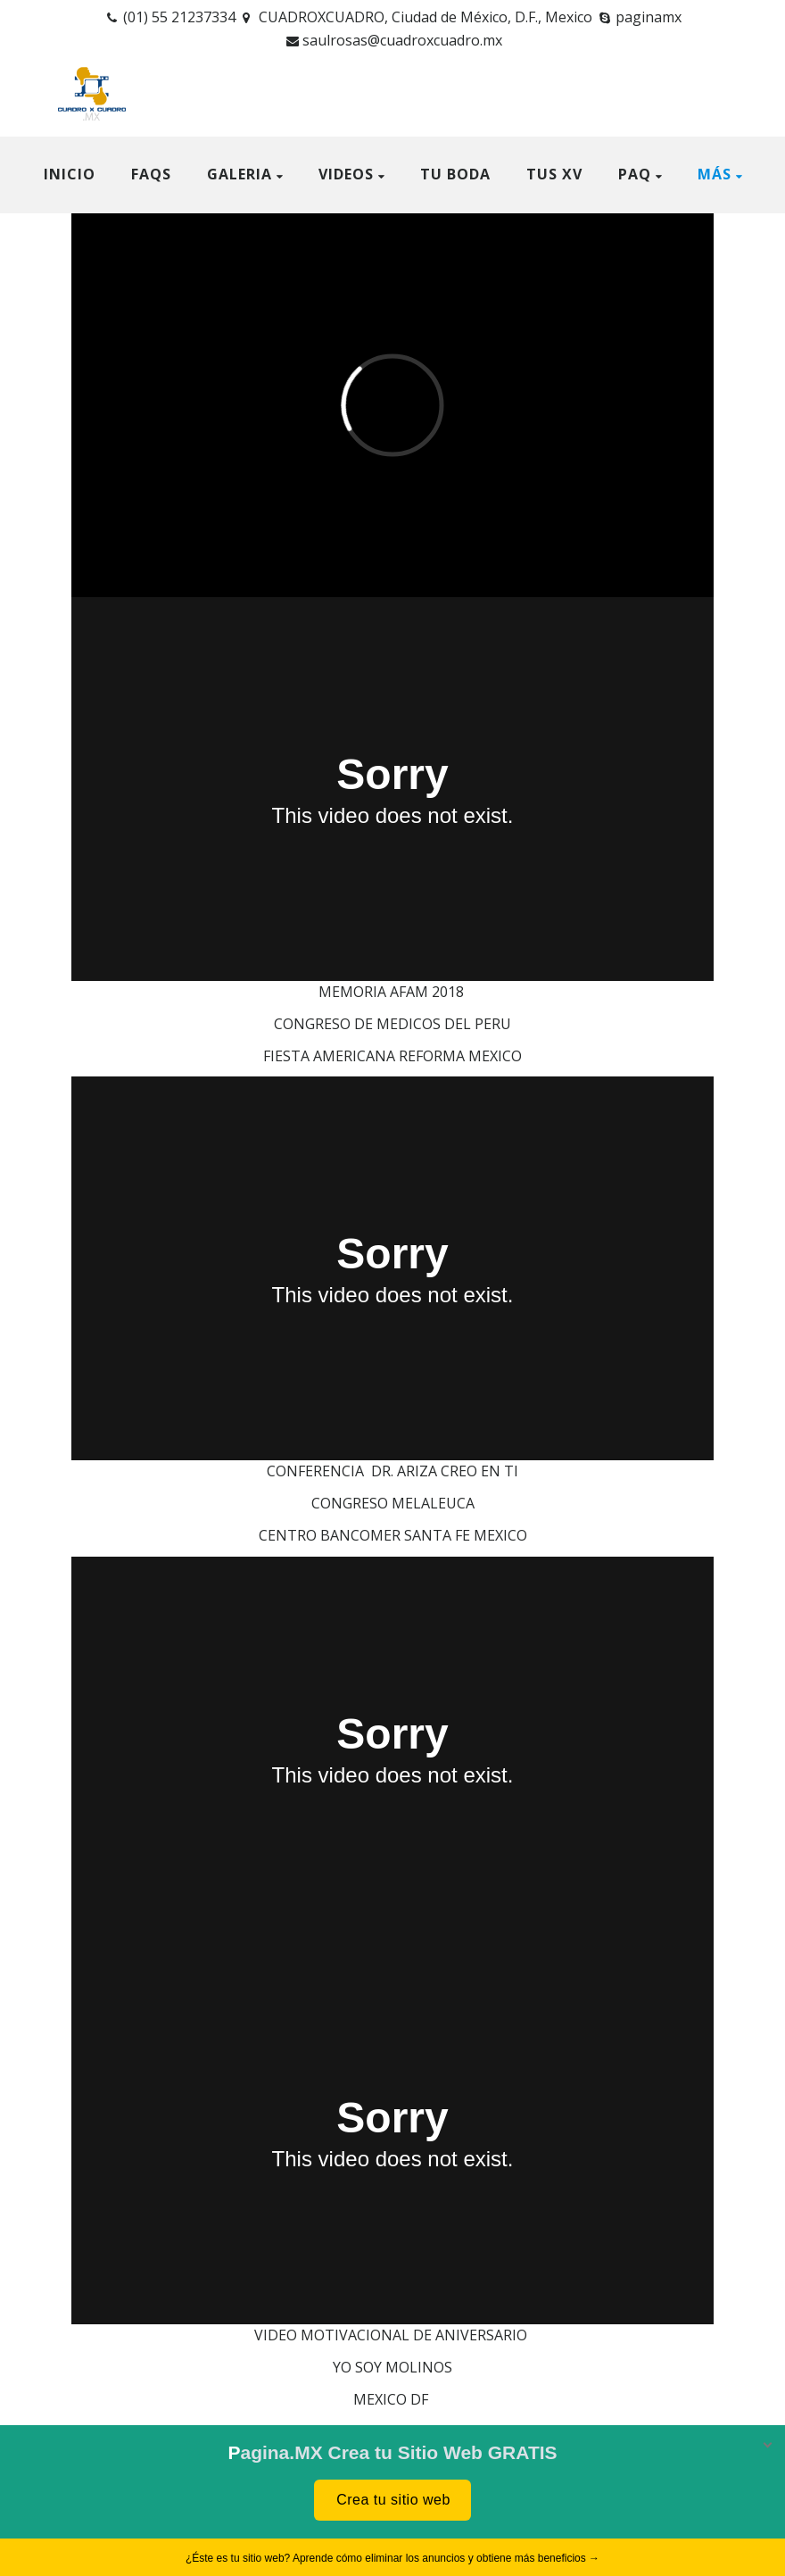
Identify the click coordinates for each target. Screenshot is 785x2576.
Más (714, 174)
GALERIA (239, 174)
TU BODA (455, 174)
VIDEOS (346, 174)
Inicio (69, 174)
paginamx (649, 17)
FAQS (151, 174)
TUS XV (554, 174)
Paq (634, 174)
